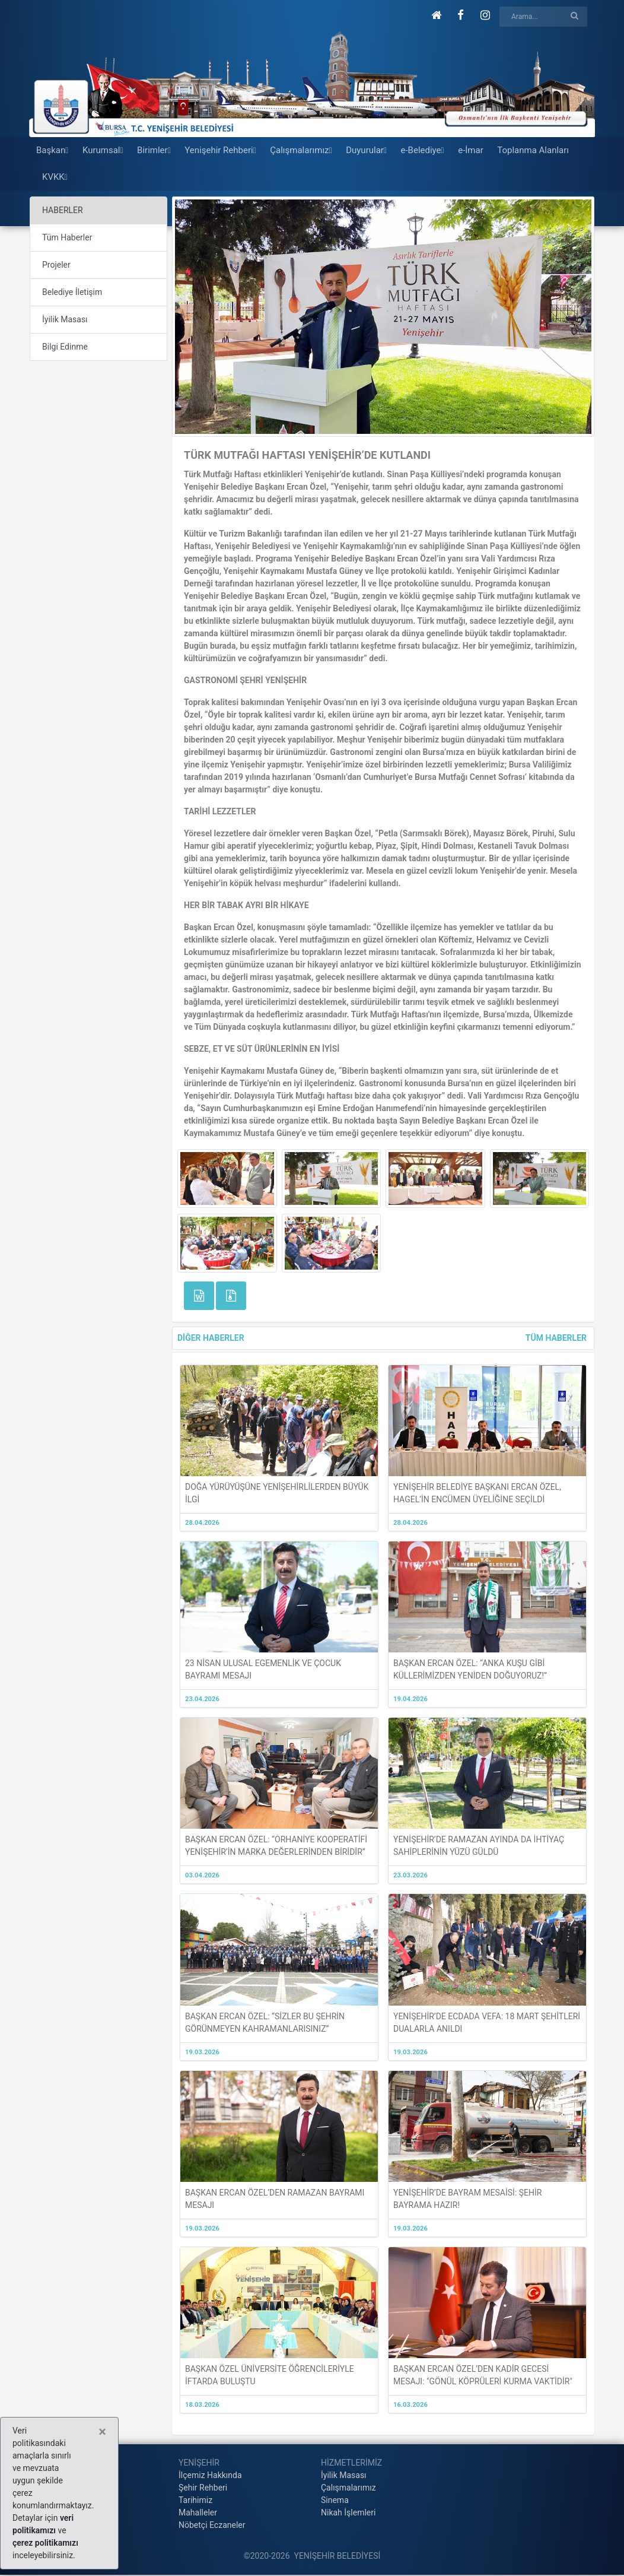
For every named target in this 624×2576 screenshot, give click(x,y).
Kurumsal (102, 150)
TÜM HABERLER (556, 1338)
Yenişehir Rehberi (220, 150)
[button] (436, 15)
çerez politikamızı (45, 2543)
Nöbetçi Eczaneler (212, 2525)
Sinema (335, 2500)
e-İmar (470, 150)
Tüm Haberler (67, 237)
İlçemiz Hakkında (210, 2475)
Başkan (52, 150)
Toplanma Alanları (533, 150)
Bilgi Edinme (65, 346)
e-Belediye (422, 150)
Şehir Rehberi (203, 2487)
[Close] (102, 2432)
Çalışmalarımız (301, 150)
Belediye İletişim (72, 292)
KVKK (55, 177)
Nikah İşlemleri (348, 2512)
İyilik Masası (65, 319)
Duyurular (366, 150)
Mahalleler (198, 2512)
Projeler (56, 264)
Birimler (154, 150)
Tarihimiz (195, 2500)
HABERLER (62, 210)
